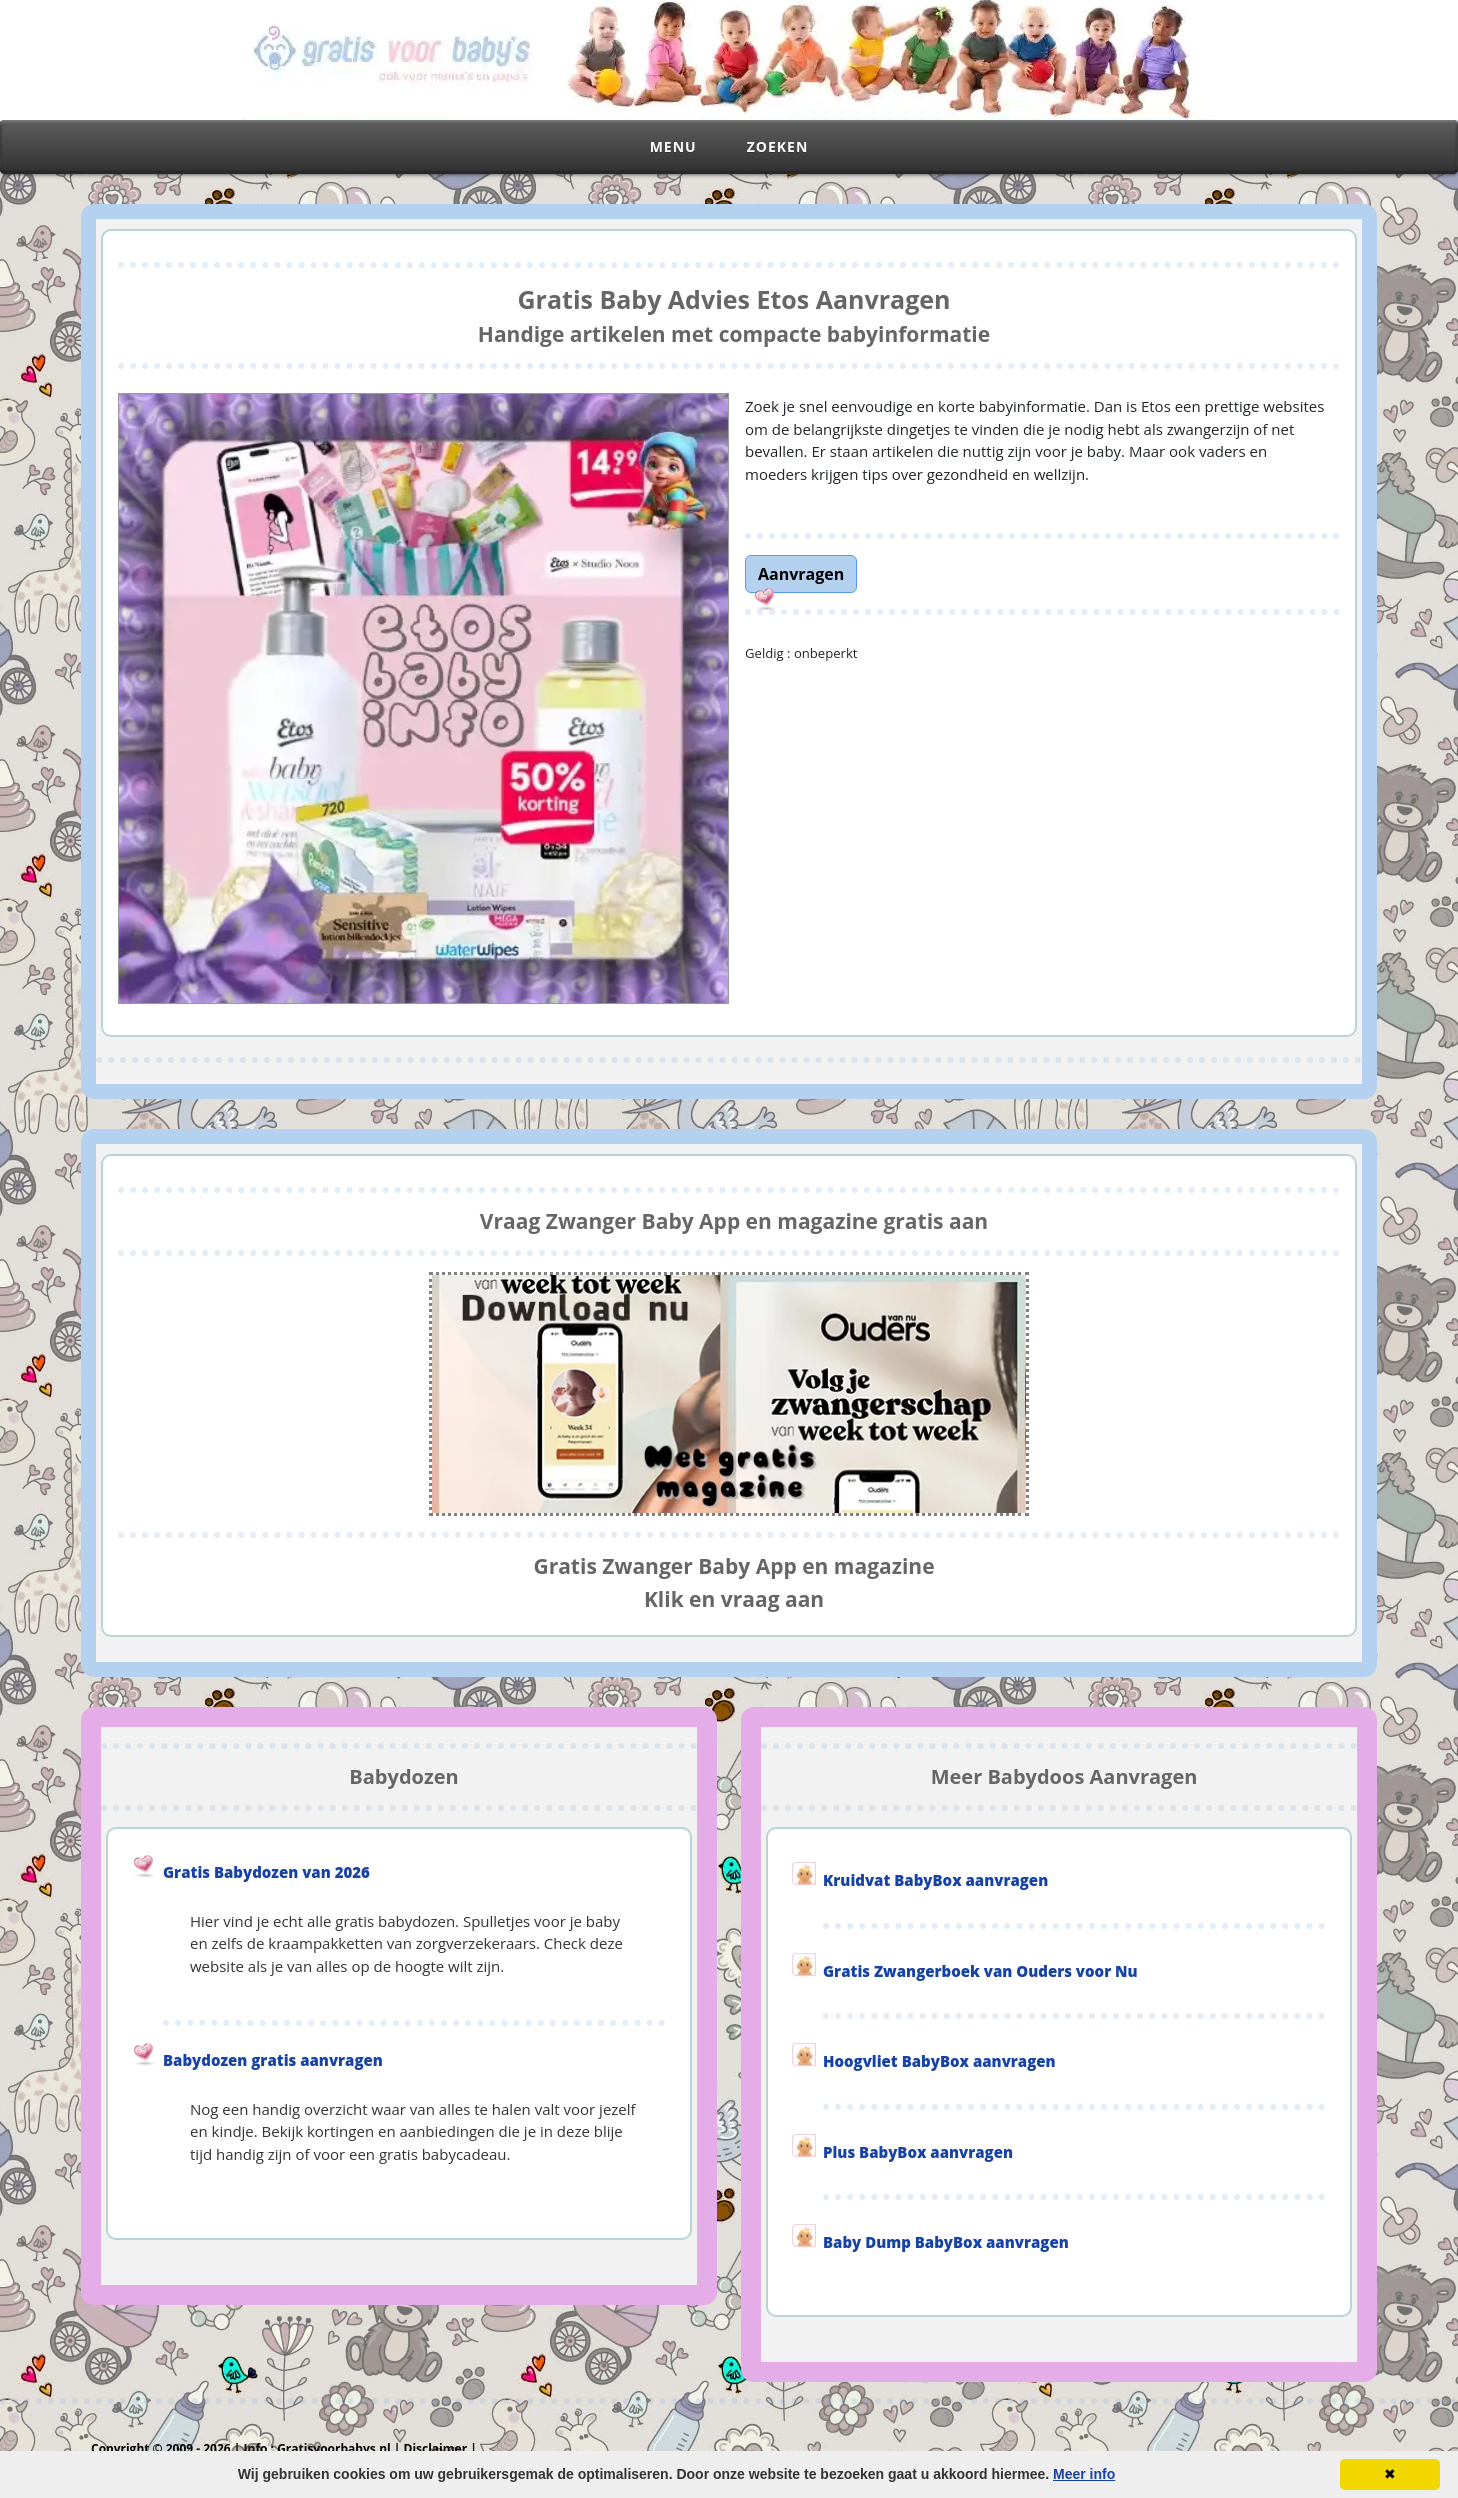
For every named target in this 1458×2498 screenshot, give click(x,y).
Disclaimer (436, 2448)
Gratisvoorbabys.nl (334, 2448)
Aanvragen (801, 574)
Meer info (1084, 2474)
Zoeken (778, 146)
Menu (673, 146)
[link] (801, 572)
